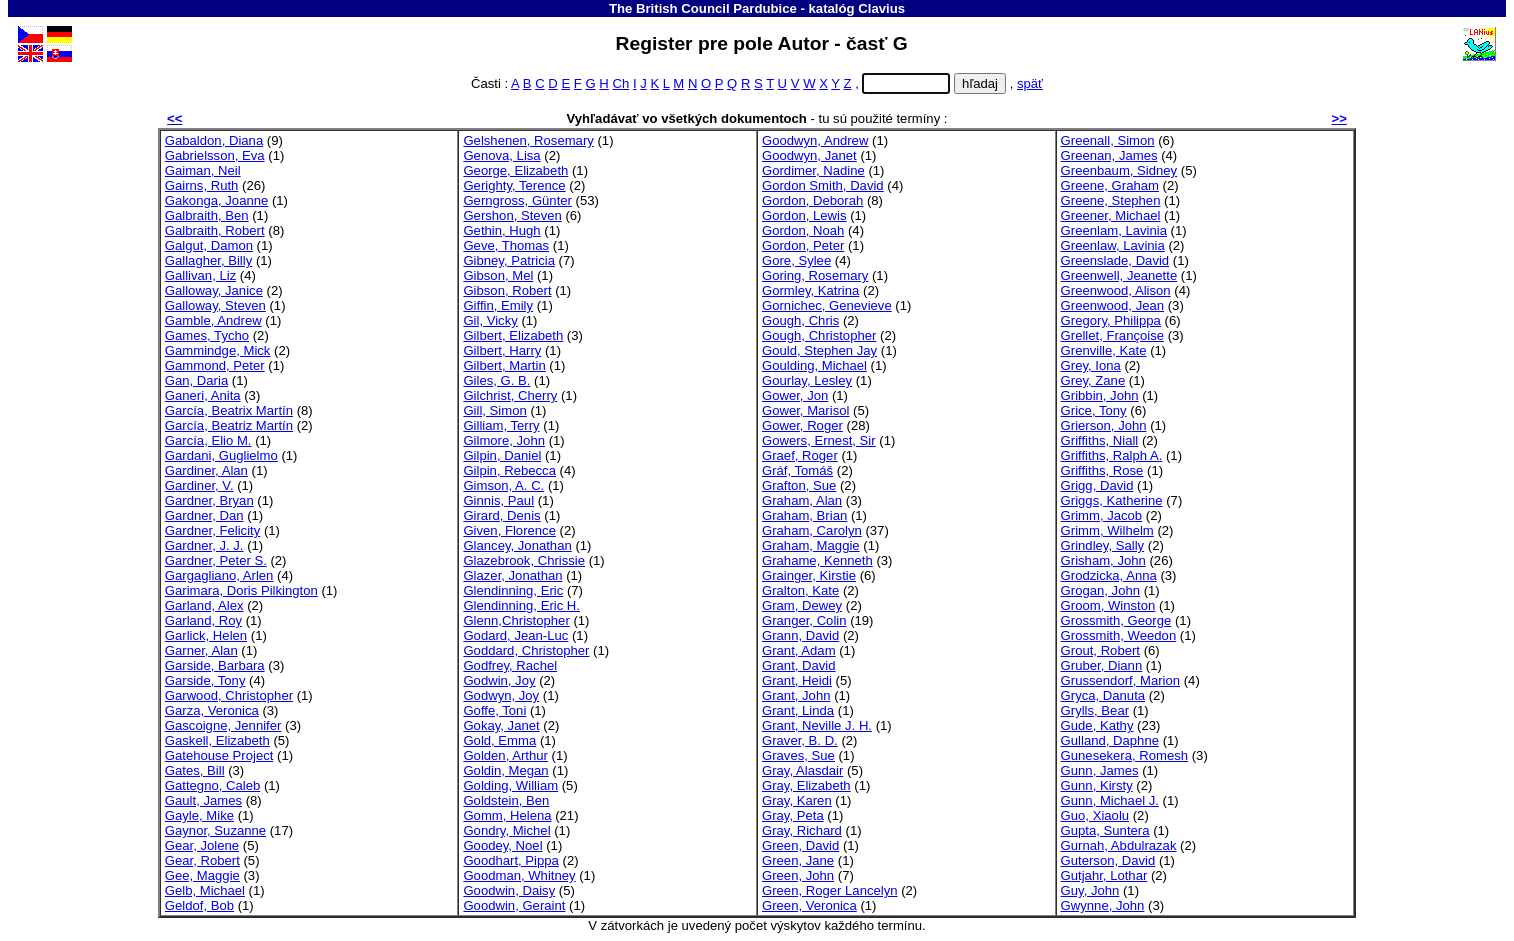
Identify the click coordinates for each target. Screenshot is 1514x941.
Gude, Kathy (1097, 725)
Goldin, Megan (505, 770)
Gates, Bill (195, 770)
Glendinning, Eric (513, 590)
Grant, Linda (798, 710)
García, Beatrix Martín (229, 410)
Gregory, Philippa (1111, 320)
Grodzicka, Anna (1109, 575)
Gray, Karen (797, 800)
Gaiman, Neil (203, 170)
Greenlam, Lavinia (1114, 230)
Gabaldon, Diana (214, 140)
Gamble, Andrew (213, 320)
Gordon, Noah (803, 230)
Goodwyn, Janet (809, 155)
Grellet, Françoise (1112, 335)
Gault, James (203, 800)
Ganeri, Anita (203, 395)
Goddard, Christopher (526, 650)
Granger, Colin (804, 620)
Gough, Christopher (819, 335)
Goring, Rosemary (815, 275)
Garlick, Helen (206, 635)
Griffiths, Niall (1100, 440)
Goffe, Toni (494, 710)
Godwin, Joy (499, 680)
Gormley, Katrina (810, 290)
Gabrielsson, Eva (215, 155)
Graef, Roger (800, 455)
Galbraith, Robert (215, 230)
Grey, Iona (1091, 365)
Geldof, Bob (199, 905)
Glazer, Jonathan (512, 575)
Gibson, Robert (507, 290)
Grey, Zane (1093, 380)
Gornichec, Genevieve (827, 305)
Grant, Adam (799, 650)
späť (1030, 83)
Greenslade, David (1115, 260)
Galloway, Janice (214, 290)
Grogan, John (1100, 590)
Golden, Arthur (505, 755)
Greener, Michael (1111, 215)
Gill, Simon (494, 410)
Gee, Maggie (202, 875)
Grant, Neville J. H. (817, 725)
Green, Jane (798, 860)
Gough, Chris (800, 320)
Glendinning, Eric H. (521, 605)
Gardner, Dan (204, 515)
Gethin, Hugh (501, 230)
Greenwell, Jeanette (1119, 275)
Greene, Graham (1110, 185)
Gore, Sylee (796, 260)
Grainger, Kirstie (809, 575)
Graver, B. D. (800, 740)
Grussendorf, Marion (1121, 680)
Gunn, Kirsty (1097, 785)
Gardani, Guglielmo (221, 455)
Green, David (800, 845)
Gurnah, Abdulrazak (1119, 845)
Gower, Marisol (805, 410)
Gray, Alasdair (802, 770)
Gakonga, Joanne (217, 200)
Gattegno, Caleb (212, 785)
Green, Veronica (809, 905)
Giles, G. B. (496, 380)
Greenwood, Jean (1113, 305)
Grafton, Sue (799, 485)
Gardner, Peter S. (216, 560)
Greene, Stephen (1111, 200)
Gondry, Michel (506, 830)
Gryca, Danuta (1103, 695)
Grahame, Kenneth (817, 560)
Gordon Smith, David (823, 185)
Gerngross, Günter (517, 200)
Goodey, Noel (502, 845)
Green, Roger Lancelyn (830, 890)
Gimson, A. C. (503, 485)
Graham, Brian (804, 515)
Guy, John (1090, 890)
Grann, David (800, 635)
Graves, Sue (798, 755)
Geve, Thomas (506, 245)
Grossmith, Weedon (1119, 635)
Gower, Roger (802, 425)
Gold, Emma (499, 740)
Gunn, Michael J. (1110, 800)
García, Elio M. (208, 440)
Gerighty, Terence (514, 185)
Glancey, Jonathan (517, 545)
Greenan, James (1109, 155)
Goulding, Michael (814, 365)
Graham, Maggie (811, 545)
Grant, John (796, 695)
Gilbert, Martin (504, 365)
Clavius (881, 8)
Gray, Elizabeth (806, 785)
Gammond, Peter (215, 365)
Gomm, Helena (507, 815)
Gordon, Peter (803, 245)
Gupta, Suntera (1105, 830)
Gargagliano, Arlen (219, 575)
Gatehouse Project (219, 755)
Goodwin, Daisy (509, 890)
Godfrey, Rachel (510, 665)
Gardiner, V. (199, 485)
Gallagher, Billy (208, 260)
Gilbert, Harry (502, 350)
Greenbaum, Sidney (1119, 170)
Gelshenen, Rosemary (528, 140)
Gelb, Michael (205, 890)
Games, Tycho (207, 335)
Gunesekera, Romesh (1125, 755)
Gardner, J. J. (204, 545)
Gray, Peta (793, 815)
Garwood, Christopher (229, 695)
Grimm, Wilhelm (1107, 530)
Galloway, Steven (215, 305)
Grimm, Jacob (1102, 515)
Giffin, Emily (498, 305)
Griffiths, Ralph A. (1112, 455)
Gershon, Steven (512, 215)
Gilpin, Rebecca (509, 470)
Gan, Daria (196, 380)
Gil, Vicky (490, 320)
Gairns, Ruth (202, 185)
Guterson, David (1108, 860)
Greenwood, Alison (1116, 290)
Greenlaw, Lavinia (1113, 245)
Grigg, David (1097, 485)
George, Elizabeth (515, 170)
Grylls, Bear (1095, 710)
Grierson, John (1104, 425)
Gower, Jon (795, 395)
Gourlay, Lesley (807, 380)
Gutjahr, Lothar (1104, 875)
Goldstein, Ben (506, 800)
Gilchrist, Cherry (510, 395)
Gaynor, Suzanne (215, 830)
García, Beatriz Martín (229, 425)
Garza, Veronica (212, 710)
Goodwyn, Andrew (815, 140)
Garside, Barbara (215, 665)
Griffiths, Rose (1102, 470)
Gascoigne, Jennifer (223, 725)
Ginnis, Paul (498, 500)
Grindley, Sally (1103, 545)
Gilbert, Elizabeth (513, 335)
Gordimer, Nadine (813, 170)
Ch (620, 83)
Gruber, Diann (1102, 665)
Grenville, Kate (1104, 350)
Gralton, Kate (800, 590)
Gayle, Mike (199, 815)
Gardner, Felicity (212, 530)
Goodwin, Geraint (514, 905)
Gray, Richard (802, 830)
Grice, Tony (1094, 410)
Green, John (798, 875)
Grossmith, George (1116, 620)
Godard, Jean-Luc (515, 635)
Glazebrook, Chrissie (524, 560)
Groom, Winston (1108, 605)
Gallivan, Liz (200, 275)
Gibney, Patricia (509, 260)
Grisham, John (1103, 560)
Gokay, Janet (501, 725)
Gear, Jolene (202, 845)
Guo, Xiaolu (1095, 815)
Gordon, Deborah (812, 200)
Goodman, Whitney (519, 875)
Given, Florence (509, 530)
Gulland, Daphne (1110, 740)
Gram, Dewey (802, 605)
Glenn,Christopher (516, 620)
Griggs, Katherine (1112, 500)
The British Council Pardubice (703, 8)
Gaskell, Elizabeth (217, 740)
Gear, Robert (202, 860)
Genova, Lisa (501, 155)
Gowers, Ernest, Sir (819, 440)
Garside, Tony (205, 680)
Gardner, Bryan (209, 500)
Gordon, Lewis (804, 215)
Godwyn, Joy (501, 695)
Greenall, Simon (1108, 140)
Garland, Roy (203, 620)
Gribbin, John (1100, 395)
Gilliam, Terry (501, 425)
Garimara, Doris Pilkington (241, 590)
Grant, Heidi (797, 680)
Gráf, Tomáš (797, 470)
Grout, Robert (1100, 650)
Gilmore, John (504, 440)
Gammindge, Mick (218, 350)
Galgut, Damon (209, 245)
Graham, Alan (802, 500)
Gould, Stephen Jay (819, 350)
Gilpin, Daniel (502, 455)
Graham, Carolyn (812, 530)
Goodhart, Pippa (510, 860)
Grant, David (799, 665)
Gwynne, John (1103, 905)
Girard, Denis (501, 515)
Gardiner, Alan (206, 470)
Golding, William (510, 785)
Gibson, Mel (498, 275)
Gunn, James (1100, 770)
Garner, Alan (201, 650)
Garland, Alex (204, 605)
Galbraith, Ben (207, 215)
